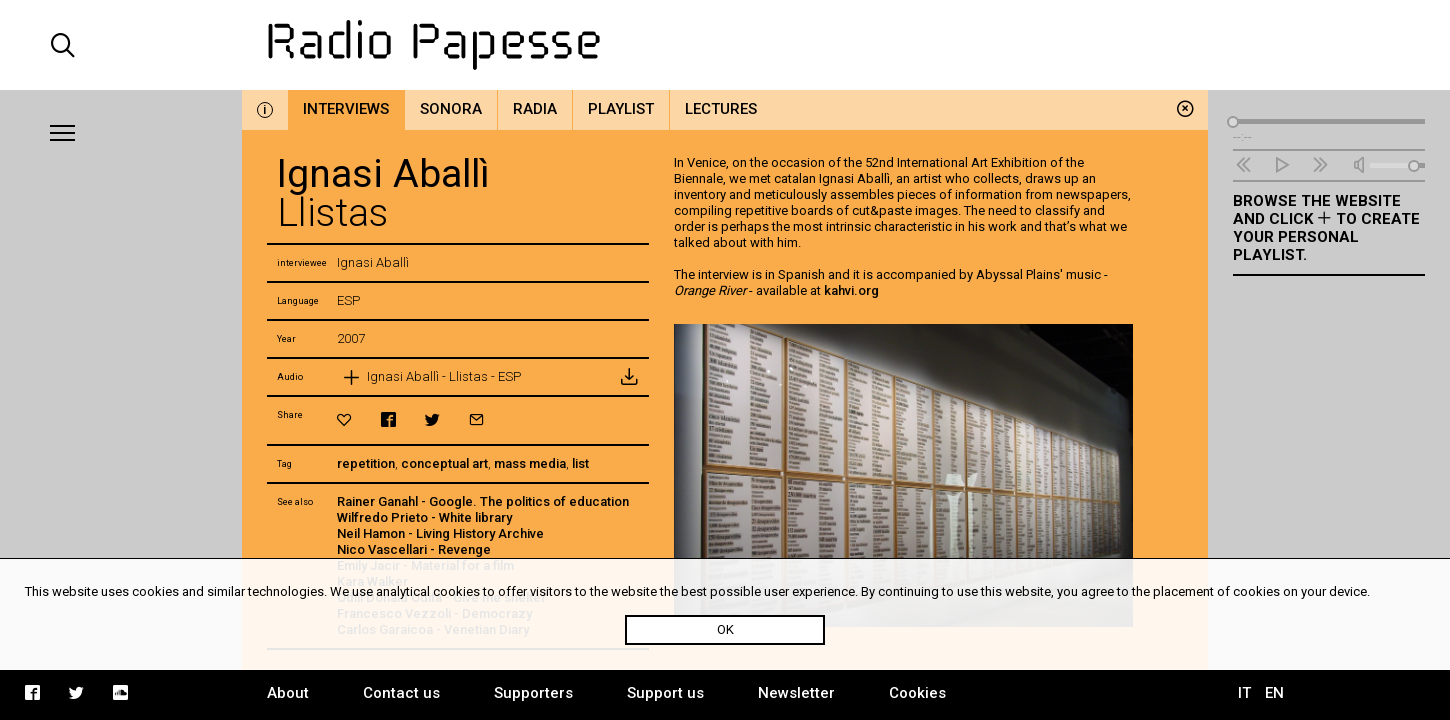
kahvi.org (851, 290)
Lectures (721, 109)
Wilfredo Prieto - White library (424, 517)
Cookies (917, 693)
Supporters (533, 693)
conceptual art (444, 463)
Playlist (621, 109)
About (288, 693)
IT (1244, 693)
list (580, 463)
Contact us (401, 693)
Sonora (451, 109)
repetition (366, 463)
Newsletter (796, 693)
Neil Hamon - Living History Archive (440, 533)
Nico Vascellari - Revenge (414, 549)
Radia (535, 109)
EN (1274, 693)
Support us (665, 693)
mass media (530, 463)
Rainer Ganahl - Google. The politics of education (483, 501)
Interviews (346, 109)
